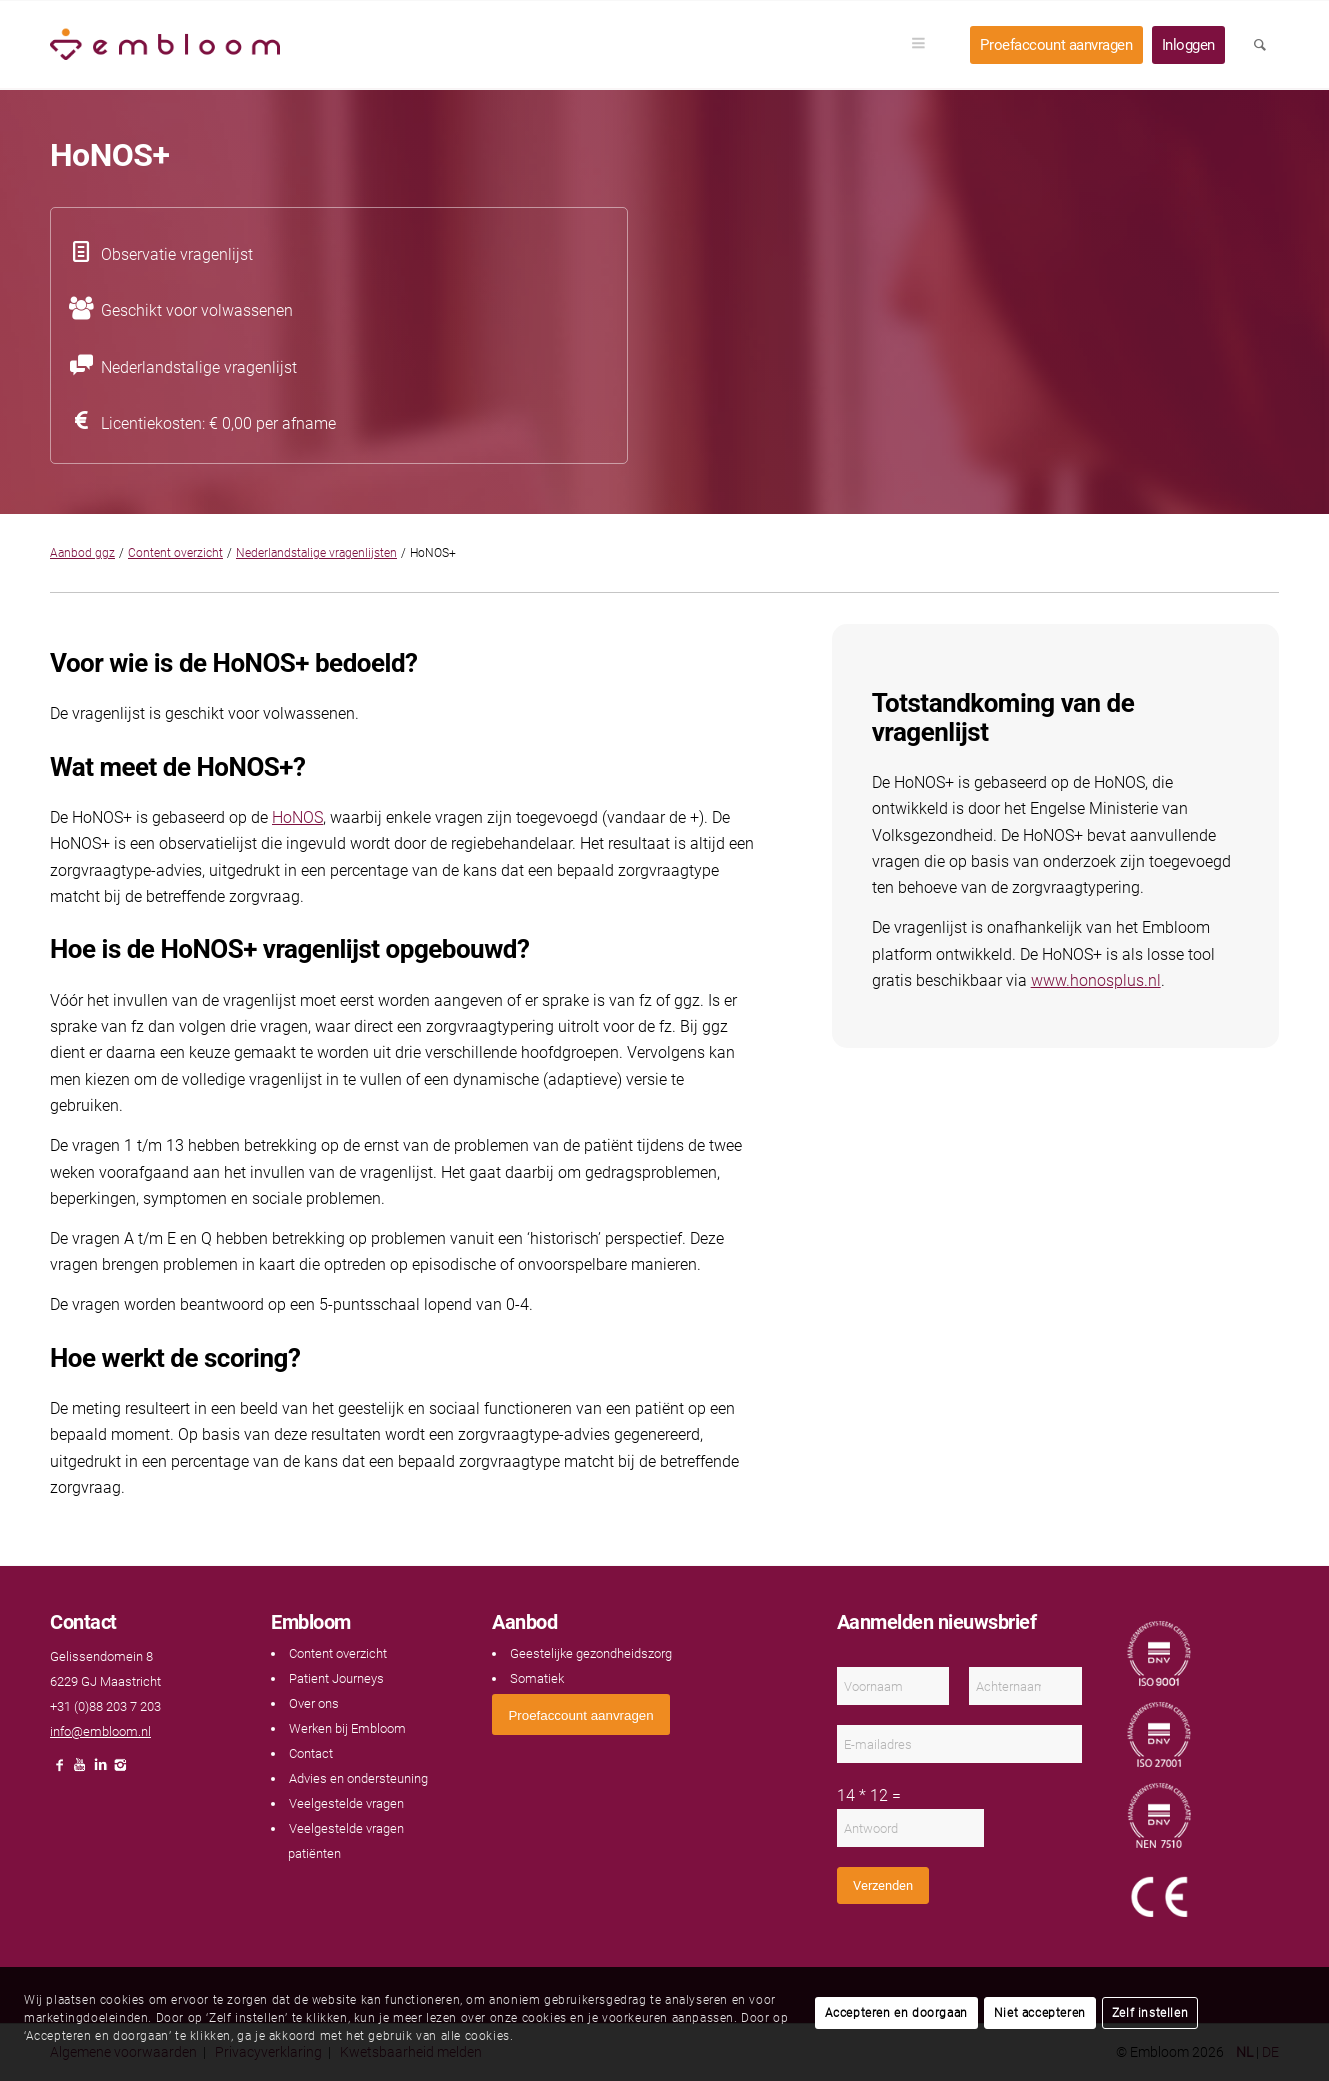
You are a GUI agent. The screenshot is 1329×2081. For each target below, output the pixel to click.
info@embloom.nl (100, 1731)
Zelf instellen (1150, 2013)
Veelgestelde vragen (346, 1803)
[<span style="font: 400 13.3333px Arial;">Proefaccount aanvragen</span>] (580, 1714)
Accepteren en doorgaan (896, 2013)
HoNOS (297, 817)
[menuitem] (925, 45)
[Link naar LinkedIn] (100, 1770)
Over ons (314, 1703)
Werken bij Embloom (347, 1728)
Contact (311, 1753)
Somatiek (537, 1678)
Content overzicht (175, 553)
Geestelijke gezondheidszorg (591, 1653)
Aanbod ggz (82, 553)
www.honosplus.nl (1096, 980)
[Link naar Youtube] (80, 1770)
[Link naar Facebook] (60, 1770)
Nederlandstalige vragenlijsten (316, 553)
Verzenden (883, 1885)
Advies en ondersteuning (358, 1778)
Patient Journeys (336, 1678)
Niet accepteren (1040, 2013)
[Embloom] (165, 45)
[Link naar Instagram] (120, 1770)
